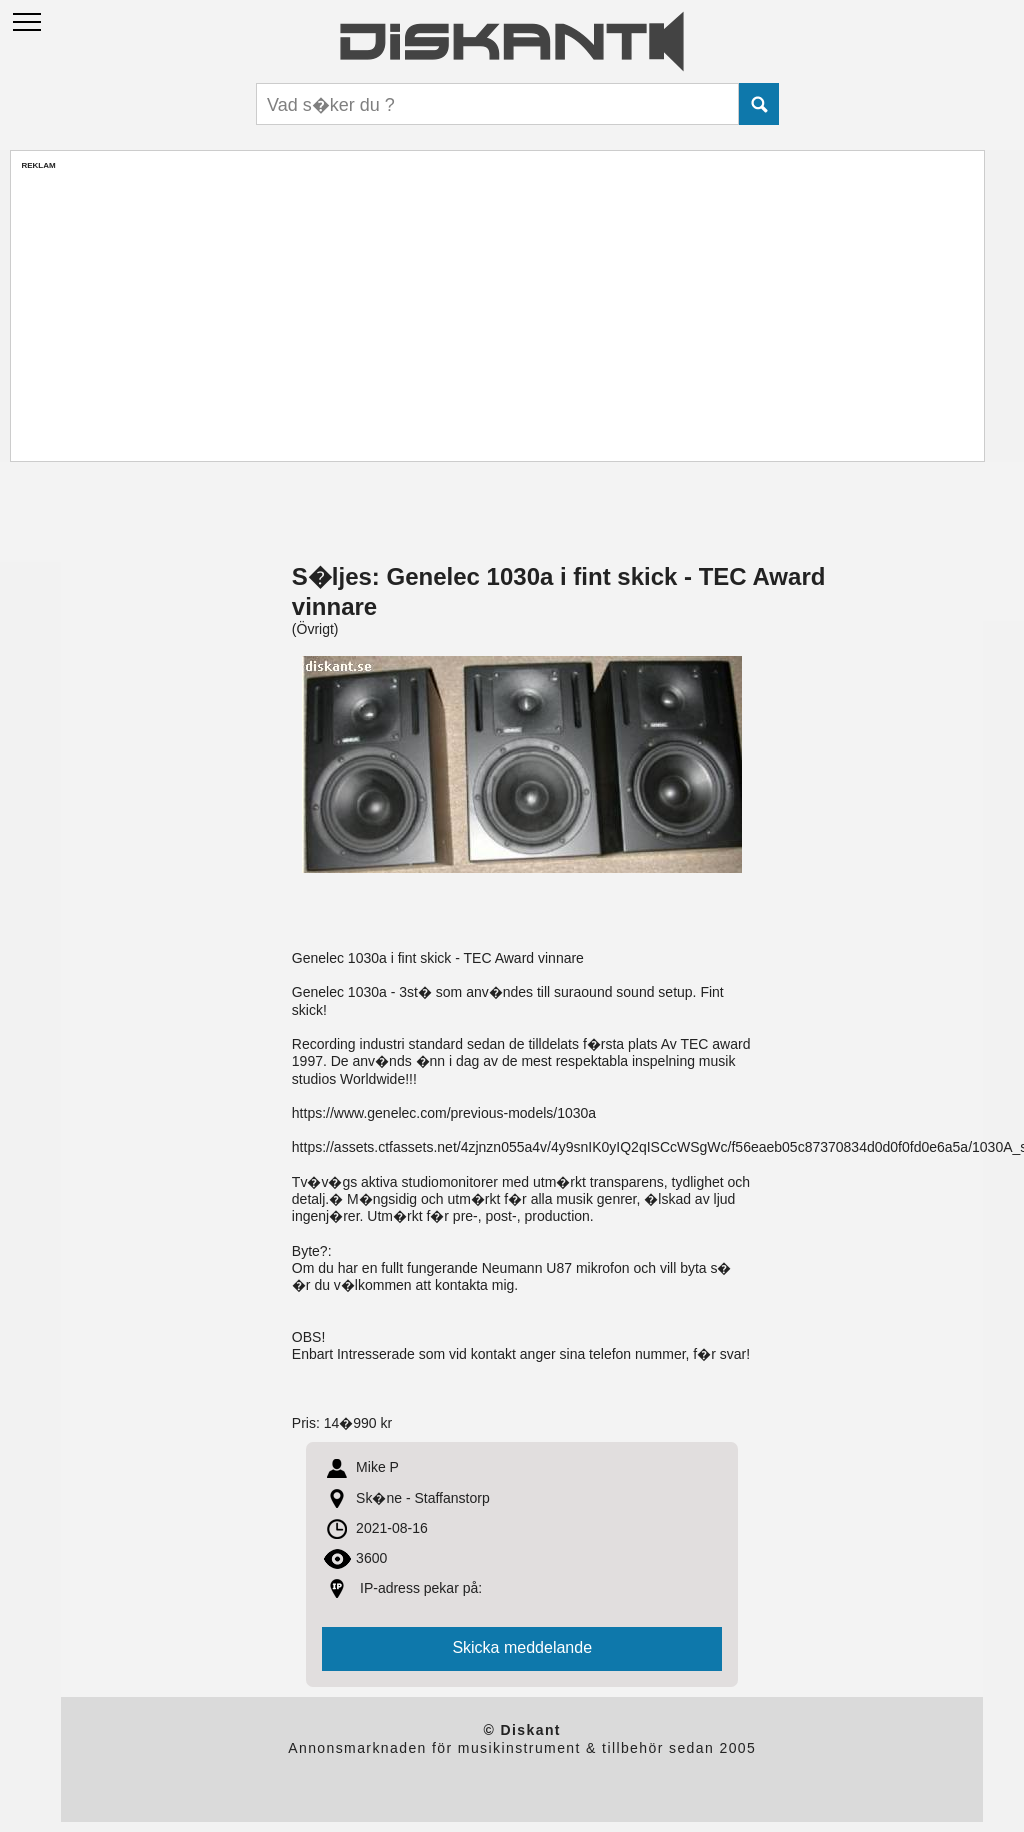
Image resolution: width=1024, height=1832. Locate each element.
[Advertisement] (497, 311)
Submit (759, 104)
